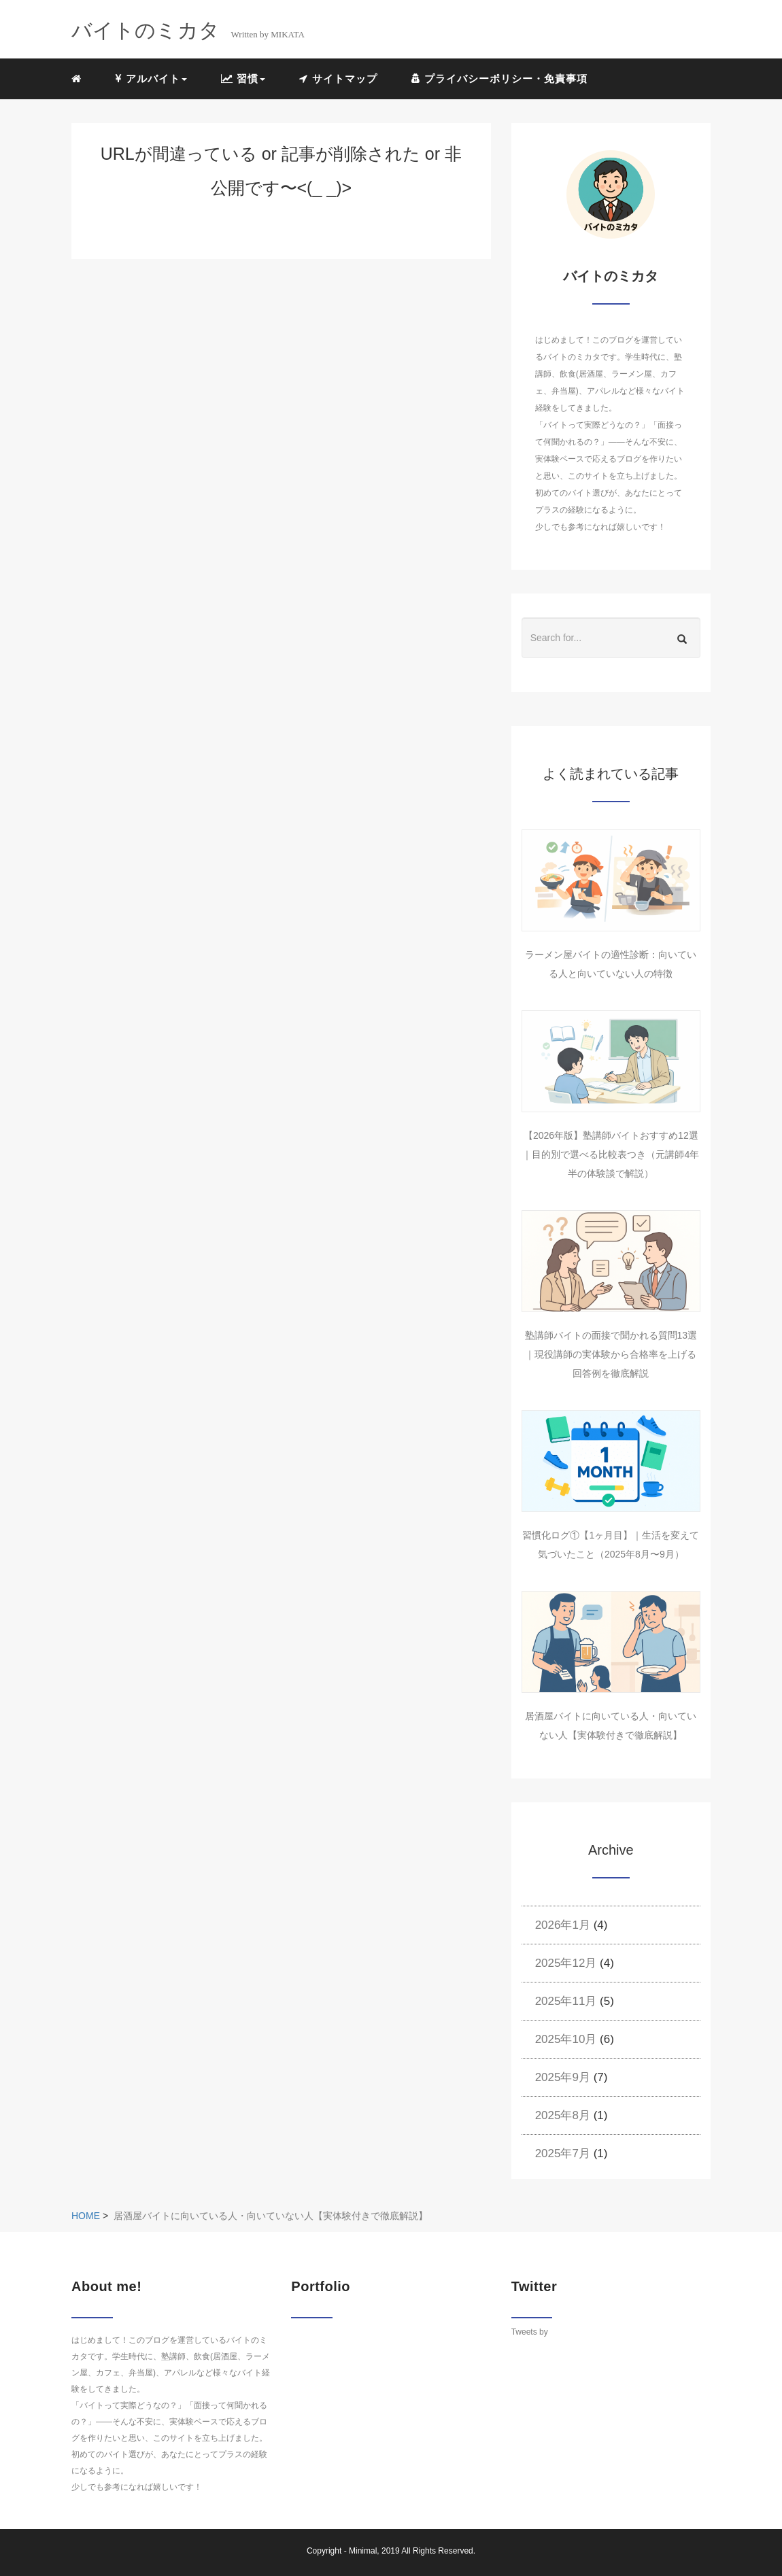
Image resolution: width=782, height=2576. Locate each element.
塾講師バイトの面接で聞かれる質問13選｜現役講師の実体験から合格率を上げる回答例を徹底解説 (611, 1354)
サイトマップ (338, 78)
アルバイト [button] (151, 78)
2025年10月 (566, 2039)
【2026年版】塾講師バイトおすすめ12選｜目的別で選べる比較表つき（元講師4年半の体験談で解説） (610, 1154)
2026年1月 (562, 1925)
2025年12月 (566, 1963)
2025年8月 (562, 2115)
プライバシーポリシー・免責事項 (499, 78)
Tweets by (529, 2332)
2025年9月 (562, 2077)
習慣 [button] (243, 78)
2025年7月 (562, 2153)
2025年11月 (566, 2001)
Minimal (363, 2551)
